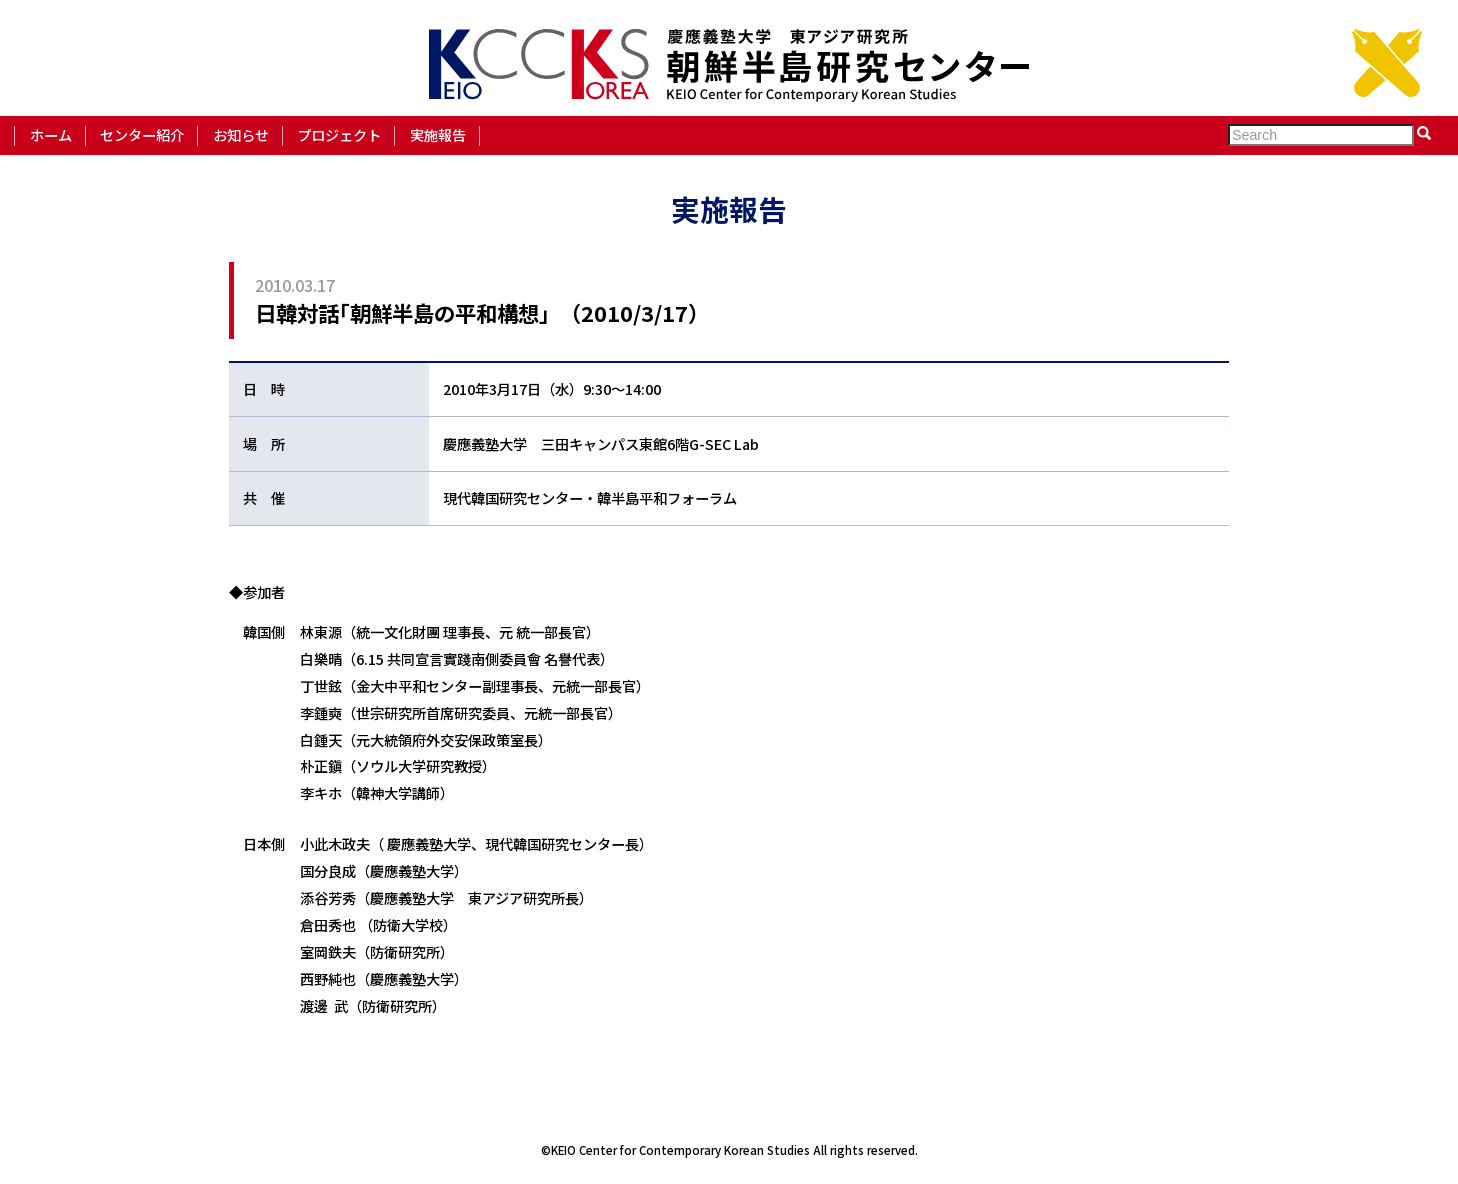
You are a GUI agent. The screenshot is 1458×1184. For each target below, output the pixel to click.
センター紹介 (142, 134)
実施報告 (438, 134)
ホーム (51, 134)
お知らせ (241, 134)
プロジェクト (339, 134)
